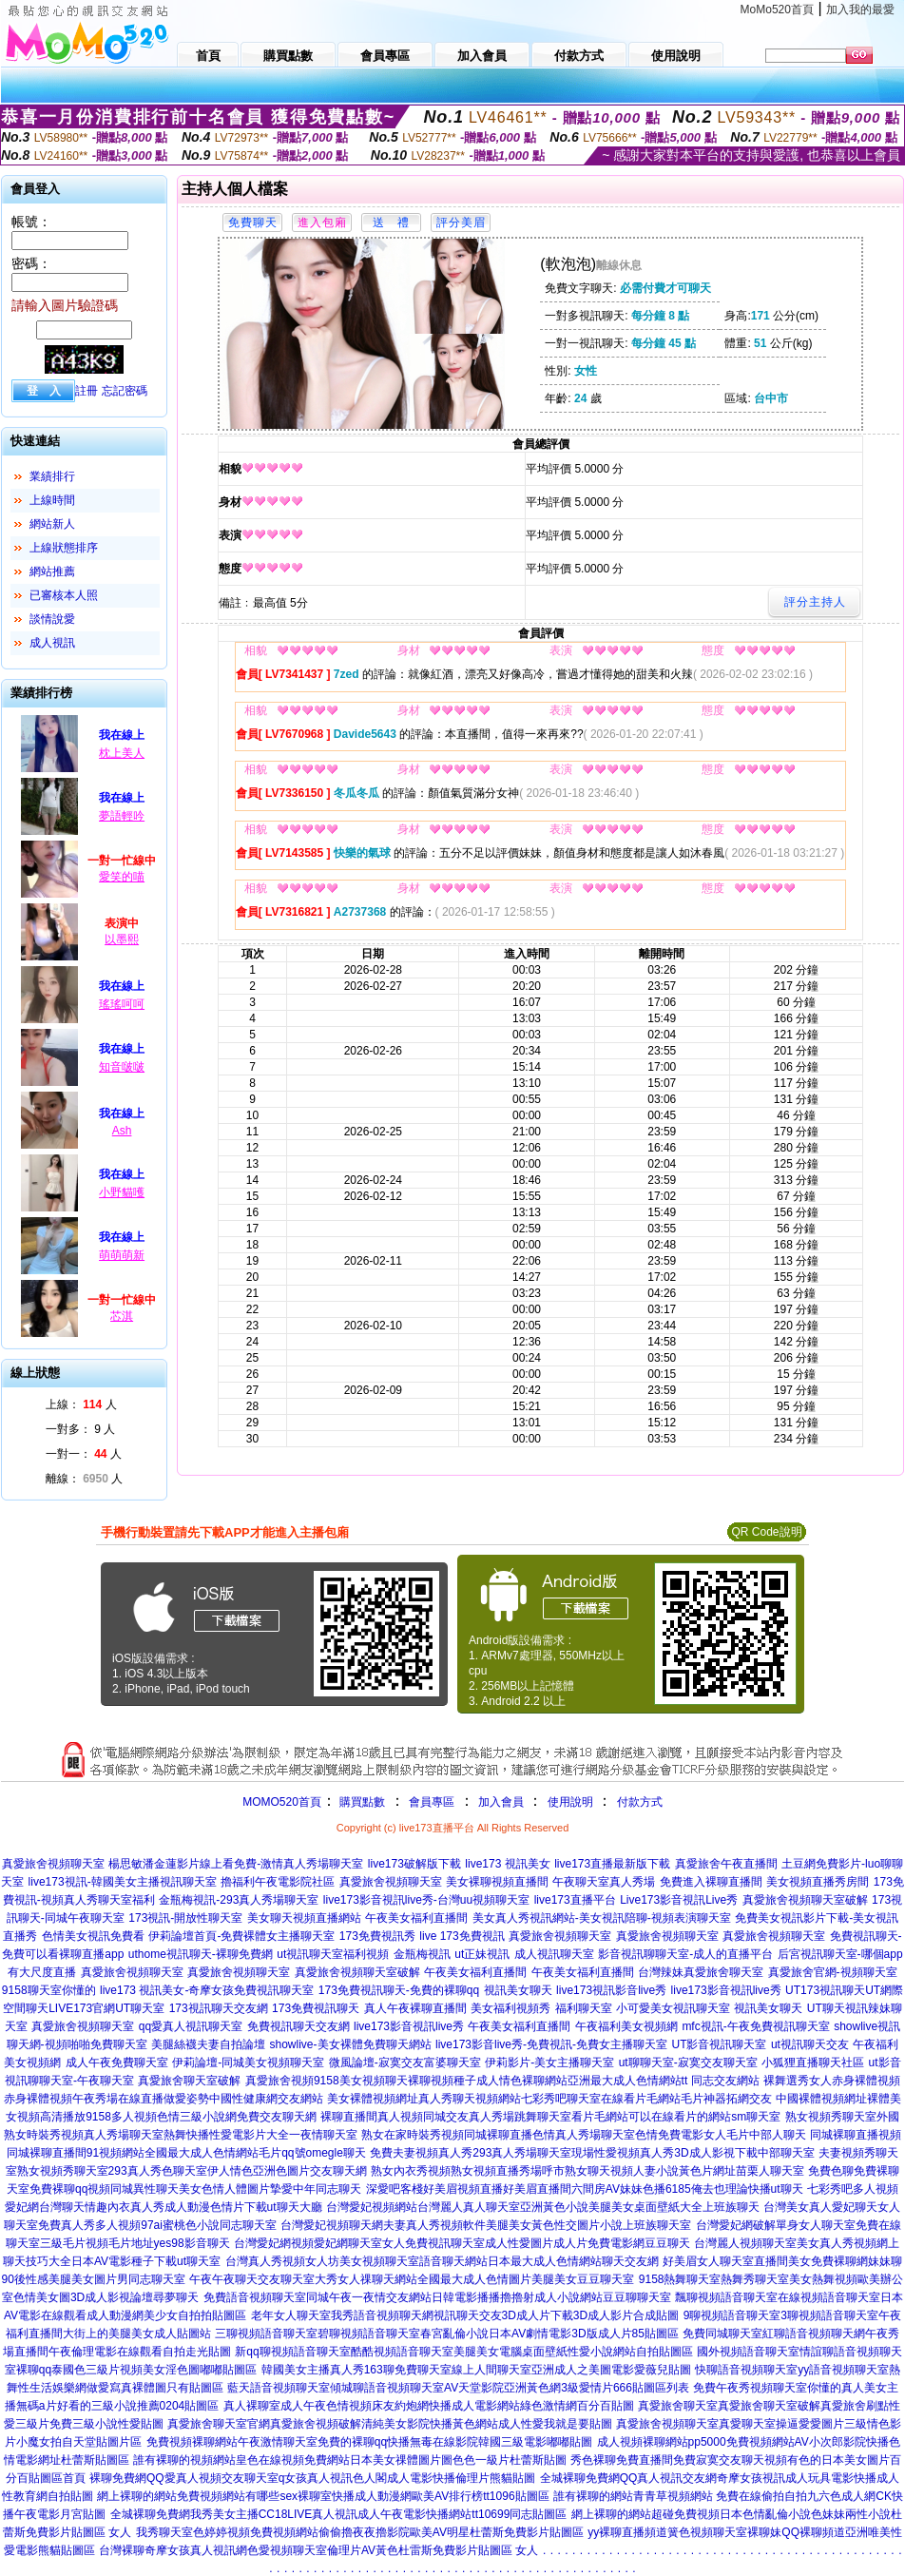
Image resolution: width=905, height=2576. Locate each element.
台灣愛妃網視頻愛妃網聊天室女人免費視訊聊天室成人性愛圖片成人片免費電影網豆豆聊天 (462, 2243)
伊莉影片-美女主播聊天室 (549, 2062)
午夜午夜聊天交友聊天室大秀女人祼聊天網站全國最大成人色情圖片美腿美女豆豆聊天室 (411, 2279)
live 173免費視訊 (461, 1936)
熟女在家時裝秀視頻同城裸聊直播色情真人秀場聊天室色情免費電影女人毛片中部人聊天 (583, 2134)
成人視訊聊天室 (554, 1954)
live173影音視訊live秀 (726, 1990)
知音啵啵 (121, 1067)
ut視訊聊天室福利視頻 (333, 1954)
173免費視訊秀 (377, 1936)
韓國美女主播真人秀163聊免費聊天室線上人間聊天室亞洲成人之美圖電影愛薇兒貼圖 (476, 2369)
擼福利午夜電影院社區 (278, 1881)
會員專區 (431, 1802)
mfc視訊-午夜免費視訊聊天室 (755, 2026)
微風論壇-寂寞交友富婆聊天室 (405, 2062)
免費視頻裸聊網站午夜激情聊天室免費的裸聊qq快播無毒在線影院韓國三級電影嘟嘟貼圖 (369, 2442)
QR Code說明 (766, 1532)
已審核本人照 (63, 595)
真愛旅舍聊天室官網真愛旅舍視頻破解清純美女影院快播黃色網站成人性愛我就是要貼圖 (389, 2424)
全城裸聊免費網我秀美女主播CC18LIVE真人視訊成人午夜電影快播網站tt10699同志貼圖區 (339, 2514)
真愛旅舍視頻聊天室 (53, 1863)
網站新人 (52, 524)
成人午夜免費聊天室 (117, 2062)
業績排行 (52, 476)
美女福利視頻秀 (510, 2008)
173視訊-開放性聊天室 (185, 1918)
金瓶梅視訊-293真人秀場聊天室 (238, 1900)
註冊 (86, 390)
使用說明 (570, 1802)
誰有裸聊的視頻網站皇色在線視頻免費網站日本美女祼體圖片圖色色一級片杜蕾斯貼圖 (350, 2460)
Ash (122, 1130)
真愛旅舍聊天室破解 (189, 2080)
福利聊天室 (583, 2008)
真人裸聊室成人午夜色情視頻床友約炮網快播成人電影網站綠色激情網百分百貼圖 (428, 2405)
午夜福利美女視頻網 (626, 2026)
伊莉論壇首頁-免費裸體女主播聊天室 (241, 1936)
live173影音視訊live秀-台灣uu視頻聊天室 (426, 1900)
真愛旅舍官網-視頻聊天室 (832, 1972)
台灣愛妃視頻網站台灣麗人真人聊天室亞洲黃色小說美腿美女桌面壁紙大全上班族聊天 (543, 2207)
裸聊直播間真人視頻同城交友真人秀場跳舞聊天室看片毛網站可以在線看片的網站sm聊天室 (550, 2116)
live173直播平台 (575, 1900)
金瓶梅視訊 (422, 1954)
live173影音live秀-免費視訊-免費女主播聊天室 (551, 2044)
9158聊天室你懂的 (49, 1990)
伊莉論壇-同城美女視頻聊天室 (248, 2062)
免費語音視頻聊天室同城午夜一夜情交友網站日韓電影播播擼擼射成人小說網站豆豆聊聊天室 (437, 2297)
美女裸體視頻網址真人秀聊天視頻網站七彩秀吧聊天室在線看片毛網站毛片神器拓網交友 (549, 2098)
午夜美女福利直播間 (416, 1918)
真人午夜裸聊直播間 (415, 2008)
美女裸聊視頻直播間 (497, 1881)
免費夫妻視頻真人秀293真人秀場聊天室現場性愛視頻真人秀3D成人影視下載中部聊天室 (592, 2153)
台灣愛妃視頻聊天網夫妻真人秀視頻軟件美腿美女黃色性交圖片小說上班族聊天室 (485, 2225)
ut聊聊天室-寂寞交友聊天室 (688, 2062)
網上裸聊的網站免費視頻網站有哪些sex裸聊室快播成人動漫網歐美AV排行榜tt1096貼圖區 (323, 2496)
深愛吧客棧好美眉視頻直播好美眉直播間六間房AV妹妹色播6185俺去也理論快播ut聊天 (584, 2189)
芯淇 (121, 1316)
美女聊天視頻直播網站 (304, 1918)
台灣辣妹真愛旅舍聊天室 (700, 1972)
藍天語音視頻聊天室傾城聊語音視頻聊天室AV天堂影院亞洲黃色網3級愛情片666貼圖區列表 (458, 2387)
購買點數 (361, 1802)
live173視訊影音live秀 (611, 1990)
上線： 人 (81, 1404)
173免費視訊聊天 (315, 2008)
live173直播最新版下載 (612, 1863)
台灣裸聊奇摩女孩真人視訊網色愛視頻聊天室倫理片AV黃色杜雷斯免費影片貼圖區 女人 (318, 2550)
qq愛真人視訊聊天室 (190, 2026)
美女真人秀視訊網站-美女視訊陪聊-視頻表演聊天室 (601, 1918)
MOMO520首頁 (281, 1802)
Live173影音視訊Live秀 (679, 1900)
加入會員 (501, 1802)
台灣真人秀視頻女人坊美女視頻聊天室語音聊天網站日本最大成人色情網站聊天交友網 (442, 2261)
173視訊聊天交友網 (218, 2008)
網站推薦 (52, 571)
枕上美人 (121, 753)
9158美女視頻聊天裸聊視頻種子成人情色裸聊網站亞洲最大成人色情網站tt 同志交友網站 (537, 2080)
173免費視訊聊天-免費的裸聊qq (398, 1990)
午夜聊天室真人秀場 (603, 1881)
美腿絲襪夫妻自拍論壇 (208, 2044)
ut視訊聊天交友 (810, 2044)
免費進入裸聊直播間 (711, 1881)
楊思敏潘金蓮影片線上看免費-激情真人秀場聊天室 (235, 1863)
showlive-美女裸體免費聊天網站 (351, 2044)
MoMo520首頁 (777, 9)
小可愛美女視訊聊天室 (673, 2008)
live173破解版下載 (414, 1863)
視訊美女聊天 (518, 1990)
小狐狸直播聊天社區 (812, 2062)
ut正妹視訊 (482, 1954)
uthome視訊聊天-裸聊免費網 (200, 1954)
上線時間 (52, 500)
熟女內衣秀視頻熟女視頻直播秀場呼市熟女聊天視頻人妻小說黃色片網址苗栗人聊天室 (587, 2171)
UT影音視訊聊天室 (718, 2044)
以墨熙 (122, 939)
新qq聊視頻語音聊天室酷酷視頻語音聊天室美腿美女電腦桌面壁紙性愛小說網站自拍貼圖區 (463, 2351)
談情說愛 (52, 619)
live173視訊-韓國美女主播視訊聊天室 (123, 1881)
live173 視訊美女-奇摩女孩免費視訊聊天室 (207, 1990)
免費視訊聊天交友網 (298, 2026)
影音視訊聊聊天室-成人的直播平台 (685, 1954)
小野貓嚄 (121, 1192)
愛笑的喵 (121, 876)
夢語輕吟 (121, 816)
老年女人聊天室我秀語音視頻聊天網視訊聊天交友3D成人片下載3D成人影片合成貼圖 (465, 2315)
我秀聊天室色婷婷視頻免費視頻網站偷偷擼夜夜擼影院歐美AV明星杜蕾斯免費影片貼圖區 (360, 2532)
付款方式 (640, 1802)
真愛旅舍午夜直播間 (726, 1863)
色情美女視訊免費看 (93, 1936)
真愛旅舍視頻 (279, 2080)
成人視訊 (52, 642)
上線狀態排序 (63, 547)
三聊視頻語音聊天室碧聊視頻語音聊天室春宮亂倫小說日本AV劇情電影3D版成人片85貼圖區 (447, 2333)
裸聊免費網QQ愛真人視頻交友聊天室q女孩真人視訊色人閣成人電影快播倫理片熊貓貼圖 (312, 2478)
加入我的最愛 (860, 9)
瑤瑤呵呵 (121, 1004)
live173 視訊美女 (507, 1863)
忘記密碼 (124, 390)
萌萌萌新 (121, 1255)
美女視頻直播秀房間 (817, 1881)
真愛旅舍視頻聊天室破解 (805, 1900)
